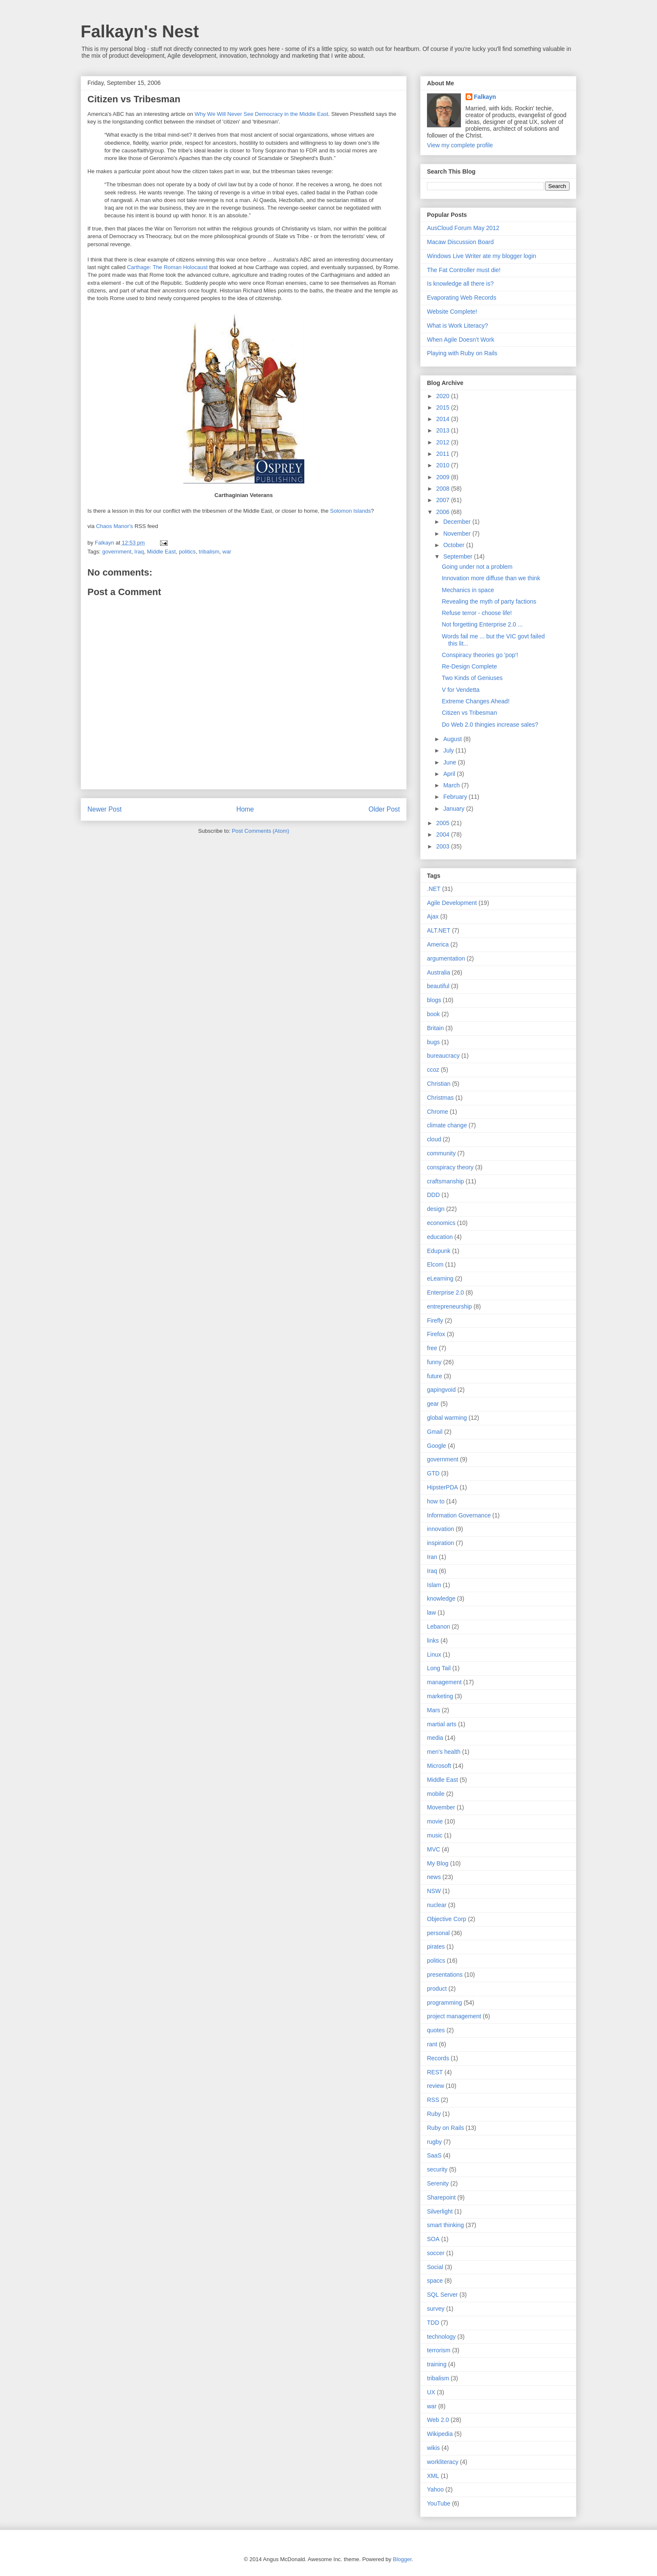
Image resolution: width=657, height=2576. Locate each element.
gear (433, 1403)
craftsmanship (445, 1181)
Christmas (440, 1097)
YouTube (438, 2503)
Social (435, 2267)
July (449, 750)
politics (187, 551)
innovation (440, 1528)
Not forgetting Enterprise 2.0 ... (482, 624)
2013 (443, 430)
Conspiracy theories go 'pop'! (480, 655)
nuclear (436, 1905)
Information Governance (459, 1515)
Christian (438, 1083)
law (431, 1612)
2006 (443, 511)
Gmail (435, 1431)
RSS (433, 2099)
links (433, 1640)
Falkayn (485, 96)
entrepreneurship (449, 1306)
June (450, 762)
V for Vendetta (461, 689)
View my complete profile (460, 145)
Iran (432, 1556)
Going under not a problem (477, 566)
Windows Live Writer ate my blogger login (481, 256)
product (437, 1988)
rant (432, 2044)
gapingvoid (441, 1389)
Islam (434, 1585)
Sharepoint (441, 2197)
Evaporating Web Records (461, 297)
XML (433, 2475)
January (454, 808)
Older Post (384, 809)
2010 (443, 465)
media (435, 1737)
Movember (441, 1807)
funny (434, 1362)
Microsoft (439, 1765)
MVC (433, 1849)
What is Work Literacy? (457, 325)
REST (435, 2072)
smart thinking (445, 2225)
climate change (447, 1125)
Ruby (434, 2113)
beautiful (438, 986)
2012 (443, 442)
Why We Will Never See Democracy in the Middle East (261, 114)
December (457, 521)
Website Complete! (452, 311)
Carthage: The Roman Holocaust (167, 267)
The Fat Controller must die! (464, 270)
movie (435, 1821)
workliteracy (442, 2461)
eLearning (440, 1278)
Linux (434, 1654)
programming (444, 2002)
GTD (433, 1473)
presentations (445, 1974)
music (435, 1835)
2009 (443, 477)
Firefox (436, 1334)
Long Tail (439, 1668)
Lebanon (438, 1626)
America (438, 944)
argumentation (446, 958)
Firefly (435, 1320)
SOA (433, 2239)
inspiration (440, 1542)
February (456, 796)
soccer (435, 2253)
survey (435, 2308)
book (433, 1014)
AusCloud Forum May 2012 (463, 228)
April (450, 773)
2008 (443, 488)
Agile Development (452, 902)
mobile (435, 1793)
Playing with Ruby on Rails (462, 353)
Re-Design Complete (469, 666)
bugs (433, 1042)
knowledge (441, 1598)
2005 (443, 823)
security (437, 2169)
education (440, 1236)
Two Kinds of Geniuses (472, 677)
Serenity (438, 2183)
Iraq (139, 551)
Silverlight (440, 2211)
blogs (434, 1000)
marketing (440, 1696)
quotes (436, 2030)
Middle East (161, 551)
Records (438, 2058)
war (226, 551)
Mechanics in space (468, 590)
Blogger (402, 2559)
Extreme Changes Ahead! (476, 701)
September (458, 556)
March (452, 785)
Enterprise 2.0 (445, 1292)
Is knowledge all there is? (460, 283)
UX (431, 2392)
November (457, 533)
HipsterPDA (442, 1487)
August (453, 739)
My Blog (438, 1863)
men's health (443, 1751)
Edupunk (438, 1250)
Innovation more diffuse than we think (491, 578)
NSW (434, 1891)
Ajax (432, 916)
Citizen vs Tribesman (133, 99)
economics (441, 1222)
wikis (433, 2447)
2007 (443, 500)
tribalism (209, 551)
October (454, 545)
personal (438, 1933)
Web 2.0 (438, 2419)
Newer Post (104, 809)
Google (436, 1445)
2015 (443, 407)
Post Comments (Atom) (260, 831)
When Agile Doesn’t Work (460, 339)
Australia (438, 972)
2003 (443, 846)
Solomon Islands (350, 511)
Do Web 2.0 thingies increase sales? (490, 724)
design (435, 1208)
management (444, 1682)
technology (441, 2336)
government (117, 551)
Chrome (437, 1111)
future (434, 1376)
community (441, 1153)
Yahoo (435, 2489)
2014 (443, 419)
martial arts (441, 1724)
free (432, 1348)
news (434, 1877)
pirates (436, 1946)
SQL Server (442, 2294)
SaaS (434, 2155)
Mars (433, 1710)
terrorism (438, 2350)
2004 (443, 834)
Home (245, 809)
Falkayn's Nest (140, 31)
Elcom (435, 1264)
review (435, 2085)
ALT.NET (438, 930)
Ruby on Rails (445, 2127)
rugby (434, 2141)
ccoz (433, 1069)
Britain (435, 1028)
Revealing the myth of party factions (489, 601)
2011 (443, 453)
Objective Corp (446, 1919)
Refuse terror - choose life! (477, 613)
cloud (434, 1139)
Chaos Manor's (114, 526)
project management (454, 2016)
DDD (433, 1194)
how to (435, 1501)
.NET (434, 888)
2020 (443, 396)
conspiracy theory (450, 1167)
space (435, 2280)
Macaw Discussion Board (460, 242)
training (436, 2364)
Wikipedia (440, 2433)
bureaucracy (443, 1055)
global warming (447, 1417)
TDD (433, 2322)
